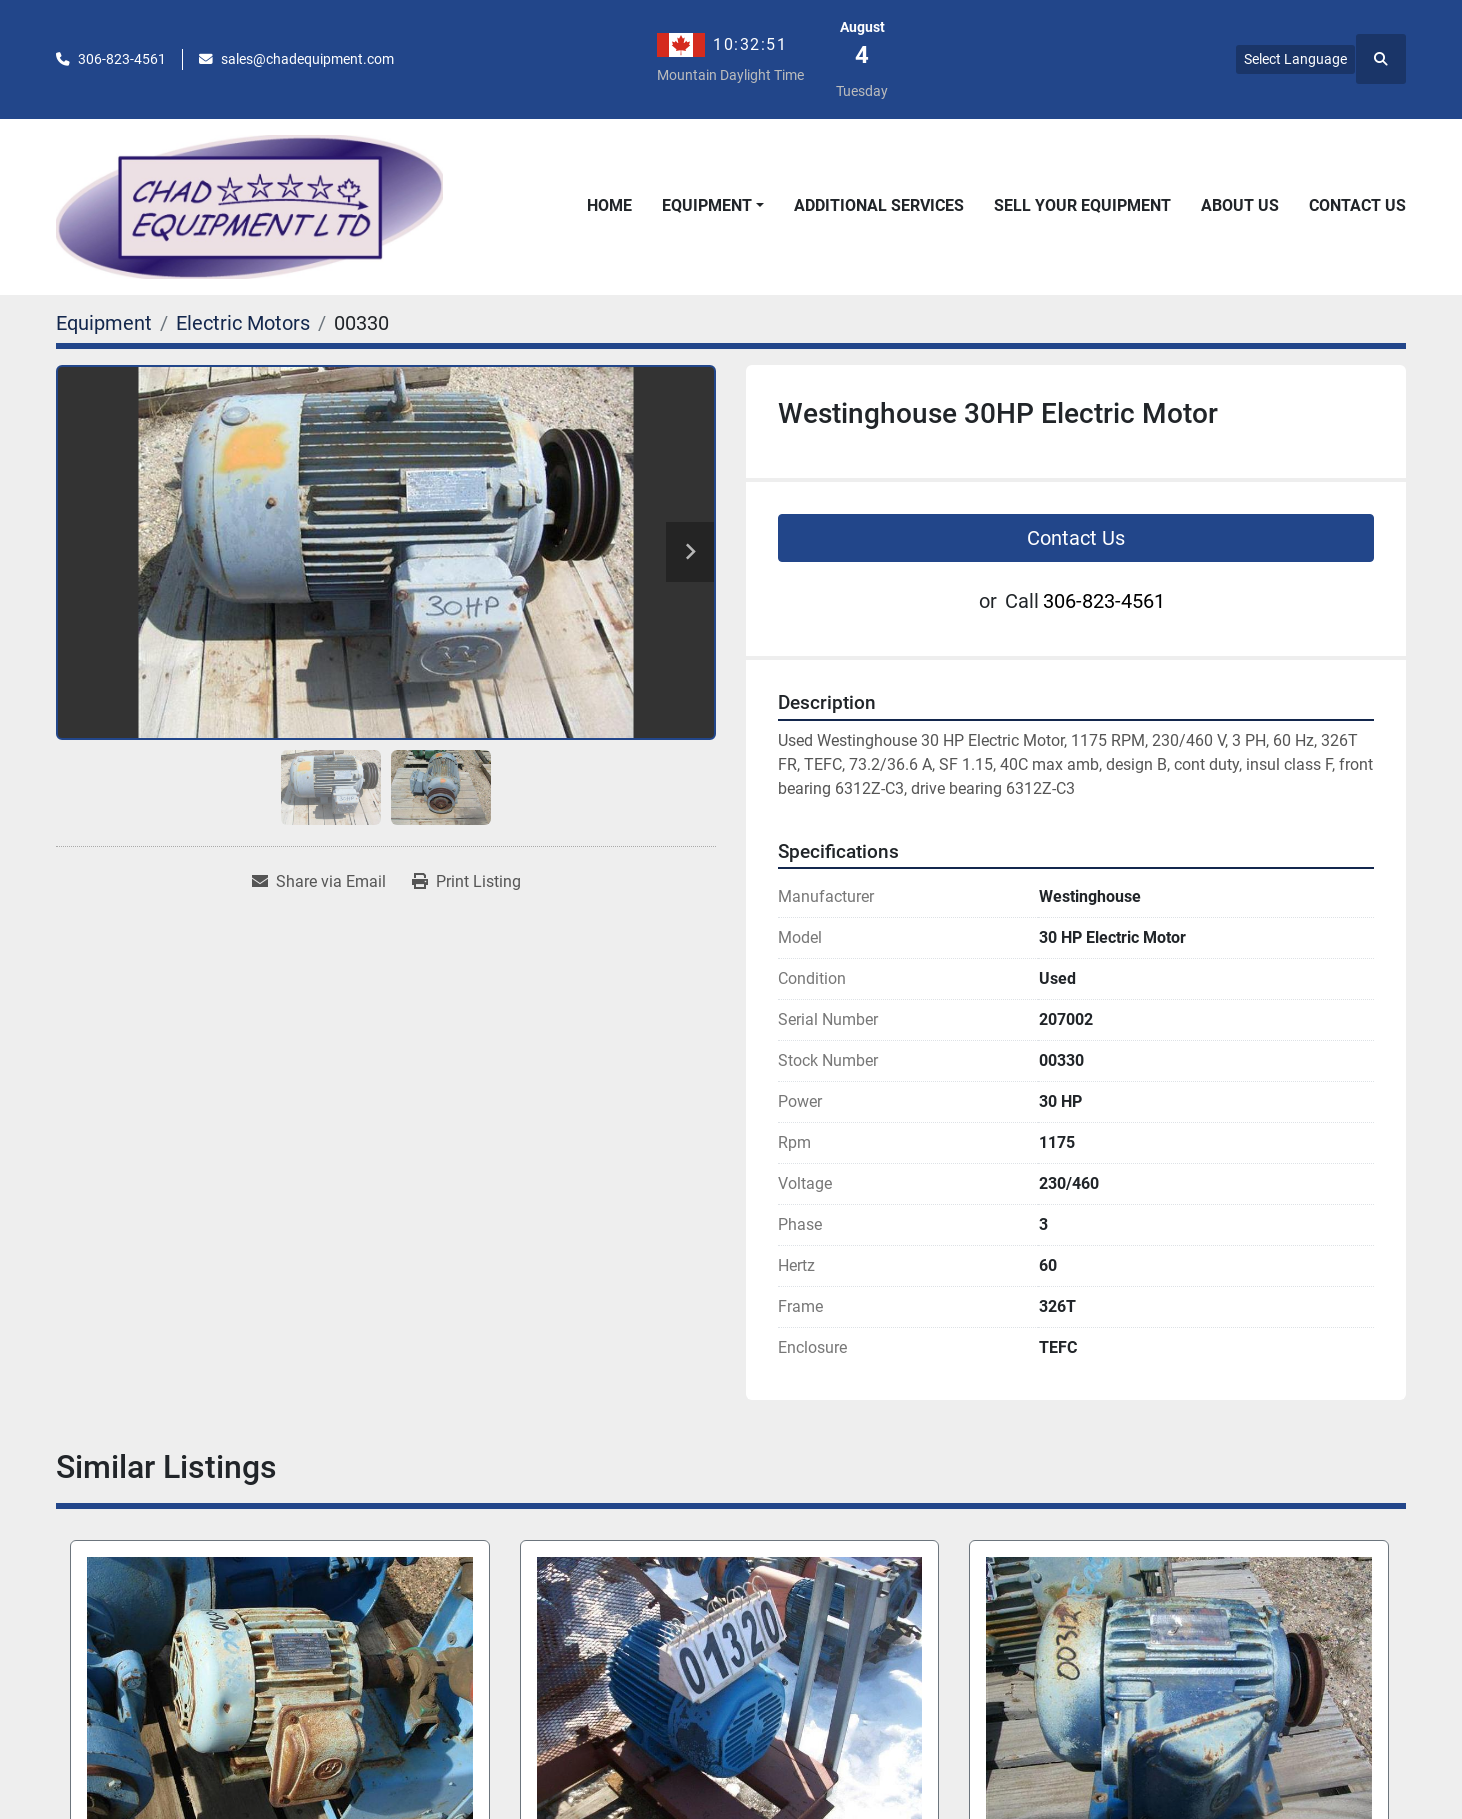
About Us (1240, 205)
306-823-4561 (122, 59)
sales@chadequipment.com (307, 59)
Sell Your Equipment (1082, 205)
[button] (713, 206)
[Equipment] (104, 323)
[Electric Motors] (243, 323)
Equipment (707, 205)
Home (609, 205)
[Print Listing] (466, 882)
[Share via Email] (319, 882)
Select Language (1295, 59)
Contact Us (1357, 205)
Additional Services (879, 205)
